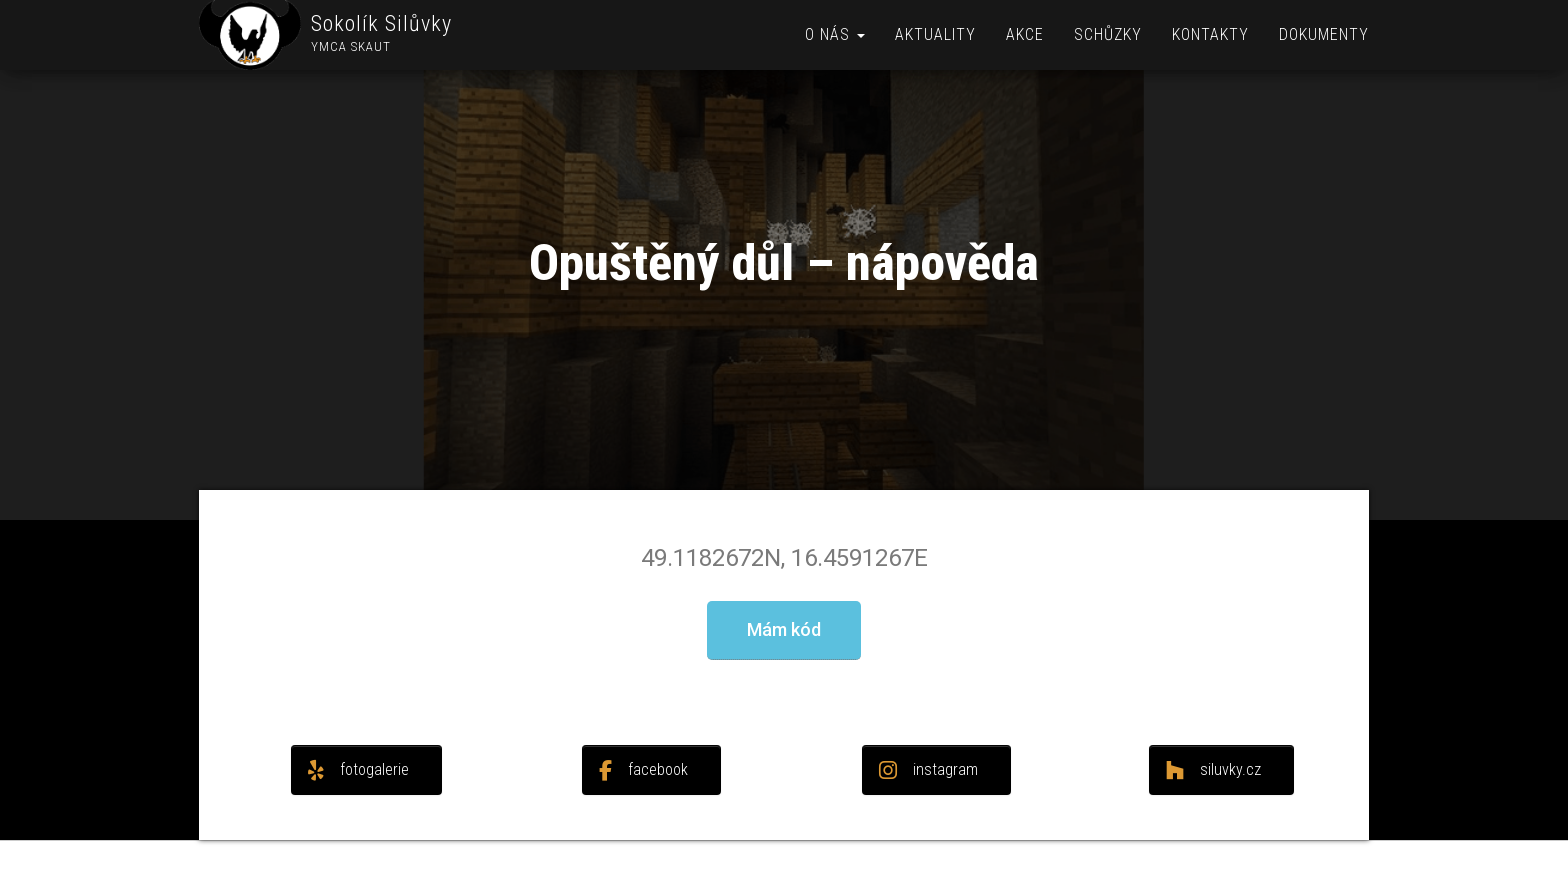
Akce (1025, 34)
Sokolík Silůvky (381, 23)
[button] (784, 630)
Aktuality (935, 34)
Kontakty (1210, 34)
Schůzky (1108, 34)
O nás (835, 34)
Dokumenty (1324, 34)
